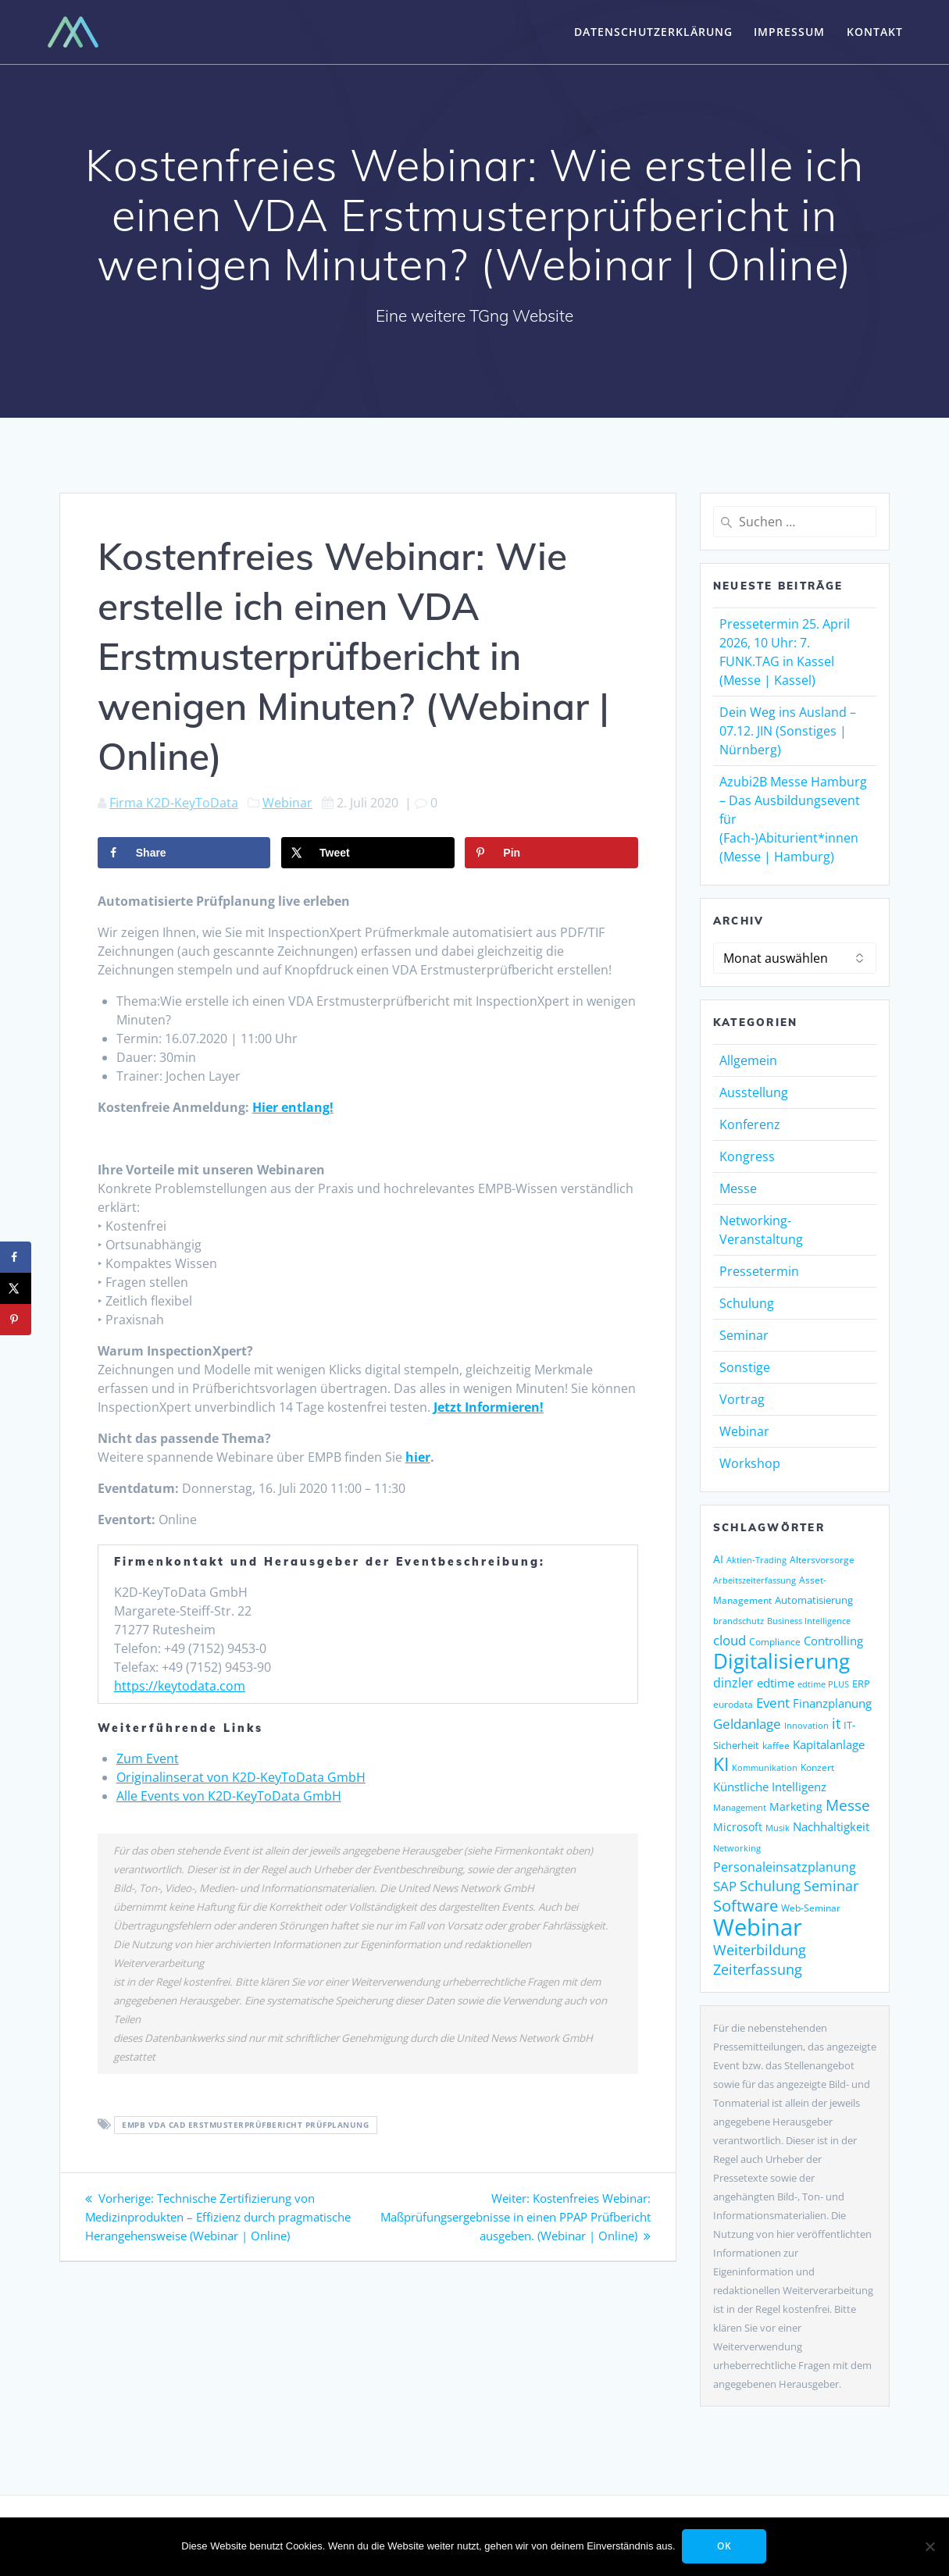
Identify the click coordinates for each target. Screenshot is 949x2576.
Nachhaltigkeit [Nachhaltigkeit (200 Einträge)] (831, 1827)
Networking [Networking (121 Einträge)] (737, 1848)
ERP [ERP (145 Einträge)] (861, 1683)
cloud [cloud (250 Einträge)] (729, 1639)
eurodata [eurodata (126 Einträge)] (733, 1704)
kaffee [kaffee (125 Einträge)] (776, 1745)
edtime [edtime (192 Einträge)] (775, 1683)
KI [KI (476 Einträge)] (721, 1764)
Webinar (287, 802)
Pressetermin (759, 1271)
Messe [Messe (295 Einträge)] (848, 1805)
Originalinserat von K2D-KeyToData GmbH (241, 1777)
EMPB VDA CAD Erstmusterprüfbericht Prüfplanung (245, 2125)
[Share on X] (367, 852)
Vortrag (742, 1399)
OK (725, 2546)
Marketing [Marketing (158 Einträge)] (795, 1807)
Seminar (744, 1335)
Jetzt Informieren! (488, 1407)
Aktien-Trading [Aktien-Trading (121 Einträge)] (756, 1560)
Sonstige (744, 1367)
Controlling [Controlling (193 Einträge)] (833, 1640)
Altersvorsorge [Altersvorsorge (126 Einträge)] (822, 1560)
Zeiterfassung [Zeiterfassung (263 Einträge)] (757, 1969)
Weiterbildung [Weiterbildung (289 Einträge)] (759, 1949)
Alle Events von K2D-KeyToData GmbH (228, 1796)
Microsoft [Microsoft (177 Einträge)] (737, 1826)
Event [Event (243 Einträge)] (773, 1703)
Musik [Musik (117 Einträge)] (777, 1827)
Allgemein (748, 1060)
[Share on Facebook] (184, 852)
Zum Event (147, 1758)
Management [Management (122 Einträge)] (739, 1807)
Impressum (789, 31)
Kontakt (875, 31)
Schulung (746, 1303)
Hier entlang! (293, 1107)
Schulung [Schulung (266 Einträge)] (770, 1885)
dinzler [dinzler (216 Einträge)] (733, 1682)
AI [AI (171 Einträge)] (718, 1559)
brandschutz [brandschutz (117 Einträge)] (738, 1620)
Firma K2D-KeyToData (173, 802)
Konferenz (749, 1124)
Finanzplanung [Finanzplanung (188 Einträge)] (832, 1703)
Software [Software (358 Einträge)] (745, 1905)
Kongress (747, 1156)
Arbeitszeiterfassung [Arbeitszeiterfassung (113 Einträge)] (754, 1580)
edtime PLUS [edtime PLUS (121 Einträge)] (823, 1684)
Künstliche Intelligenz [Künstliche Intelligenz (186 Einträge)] (769, 1786)
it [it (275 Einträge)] (836, 1723)
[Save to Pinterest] (551, 852)
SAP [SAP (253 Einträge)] (725, 1885)
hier (417, 1457)
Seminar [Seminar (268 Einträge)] (831, 1885)
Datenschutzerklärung (653, 31)
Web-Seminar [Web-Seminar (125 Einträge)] (810, 1908)
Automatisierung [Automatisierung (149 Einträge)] (814, 1600)
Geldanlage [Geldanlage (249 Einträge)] (747, 1723)
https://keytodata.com (179, 1685)
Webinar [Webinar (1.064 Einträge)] (757, 1927)
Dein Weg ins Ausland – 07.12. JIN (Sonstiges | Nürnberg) (787, 731)
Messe (738, 1188)
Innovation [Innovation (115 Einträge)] (806, 1725)
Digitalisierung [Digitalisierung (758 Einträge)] (781, 1661)
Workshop (749, 1463)
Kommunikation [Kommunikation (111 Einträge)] (764, 1767)
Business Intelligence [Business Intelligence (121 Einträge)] (809, 1620)
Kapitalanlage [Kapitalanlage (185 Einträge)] (829, 1744)
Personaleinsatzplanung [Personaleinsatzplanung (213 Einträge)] (784, 1867)
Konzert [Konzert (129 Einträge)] (817, 1767)
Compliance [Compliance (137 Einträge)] (775, 1641)
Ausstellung (753, 1092)
